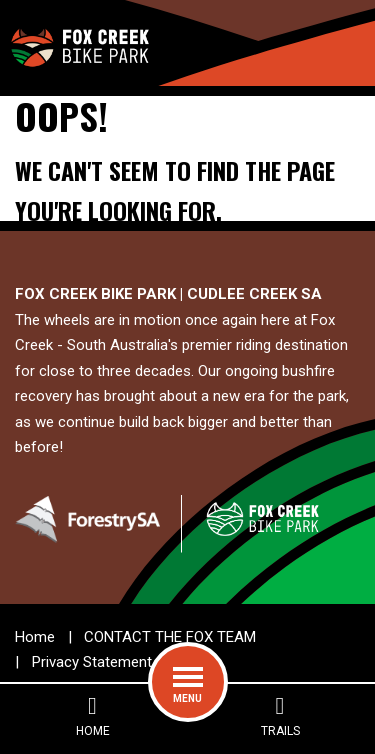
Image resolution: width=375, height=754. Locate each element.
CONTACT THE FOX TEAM (170, 637)
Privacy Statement (92, 662)
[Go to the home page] (79, 43)
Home (35, 637)
